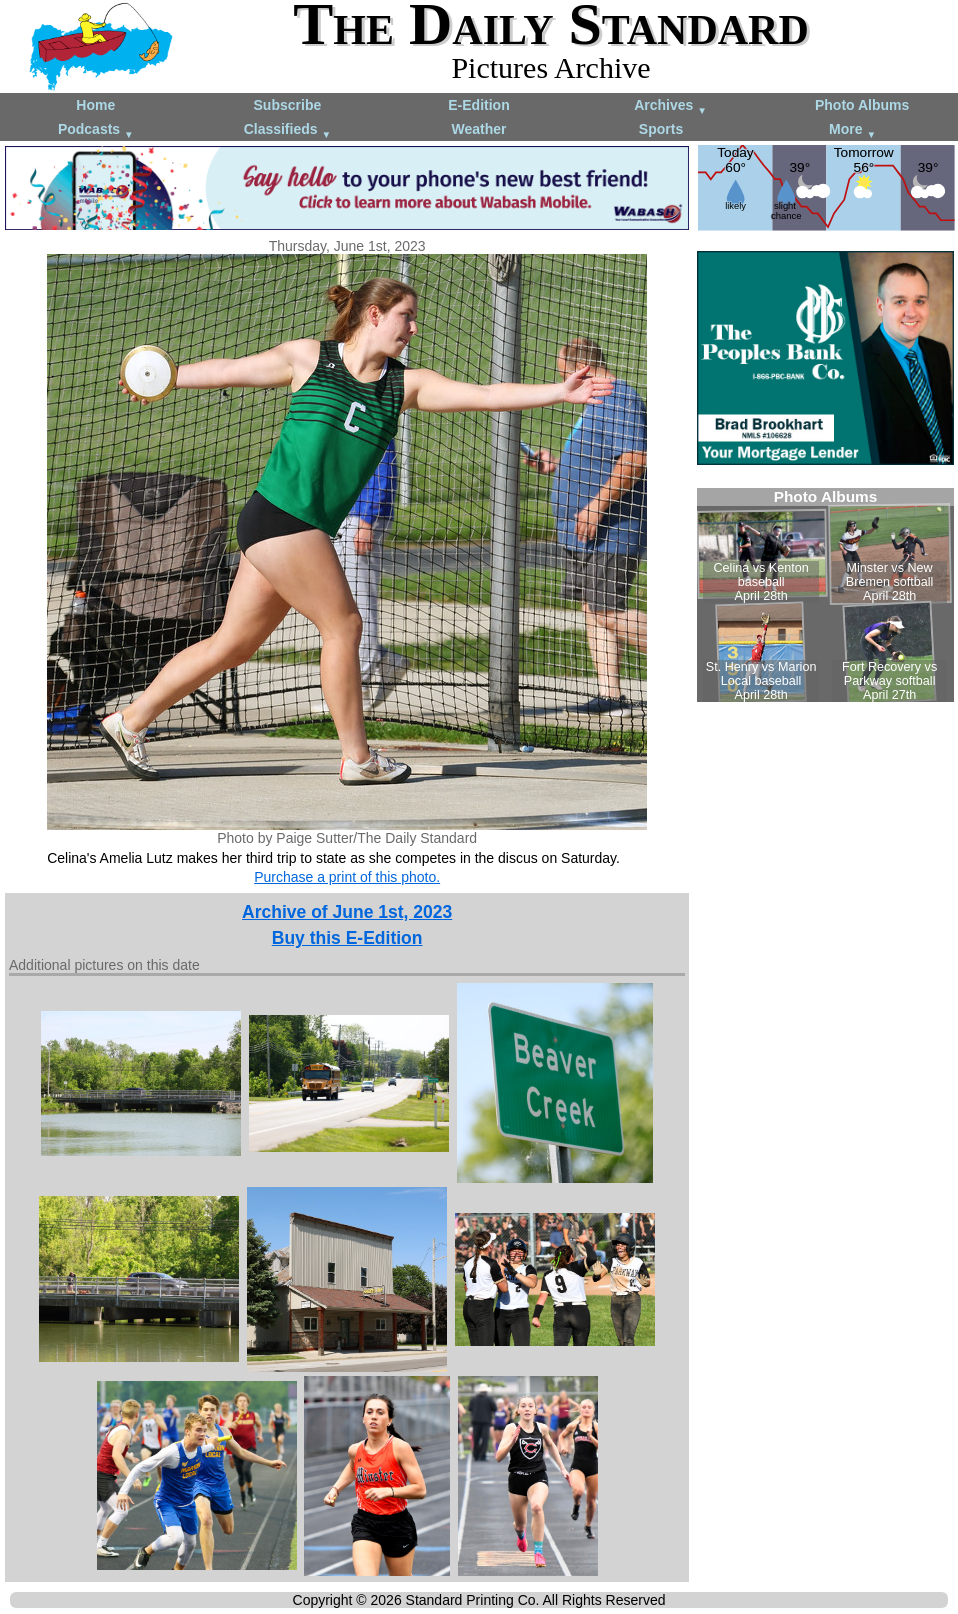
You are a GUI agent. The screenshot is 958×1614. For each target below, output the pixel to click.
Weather (478, 129)
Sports (661, 129)
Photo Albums (862, 105)
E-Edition (478, 105)
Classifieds (288, 130)
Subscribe (288, 105)
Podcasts (96, 130)
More (852, 130)
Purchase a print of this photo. (347, 877)
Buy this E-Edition (347, 938)
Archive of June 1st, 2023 (347, 912)
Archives (670, 106)
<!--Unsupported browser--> (825, 595)
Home (95, 105)
